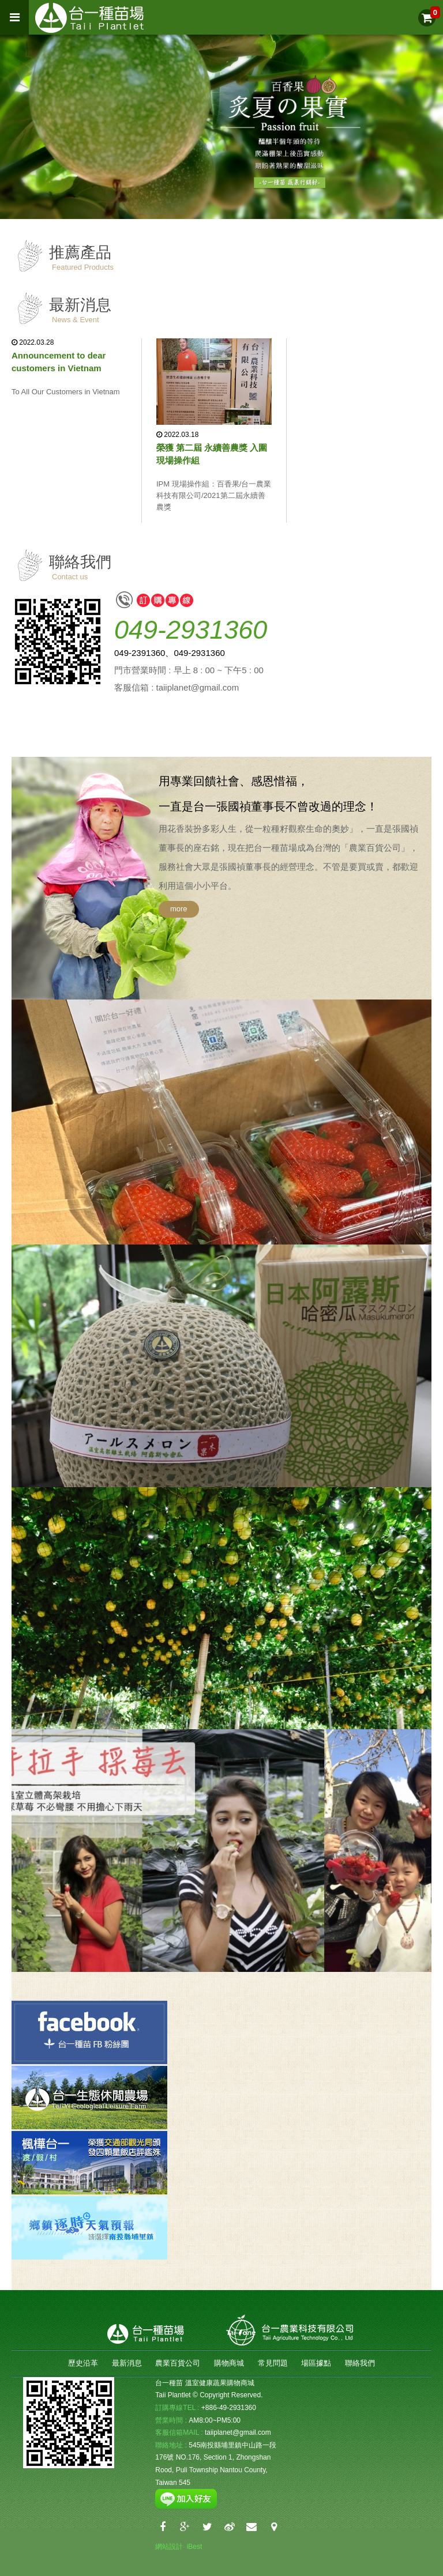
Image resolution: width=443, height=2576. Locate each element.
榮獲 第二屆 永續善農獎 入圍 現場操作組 (212, 454)
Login (207, 2546)
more (178, 908)
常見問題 (273, 2363)
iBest (194, 2547)
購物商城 (229, 2363)
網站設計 (169, 2547)
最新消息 (127, 2363)
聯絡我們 (360, 2363)
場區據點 (316, 2363)
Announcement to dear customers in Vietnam (59, 361)
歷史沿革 (83, 2363)
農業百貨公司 (177, 2363)
